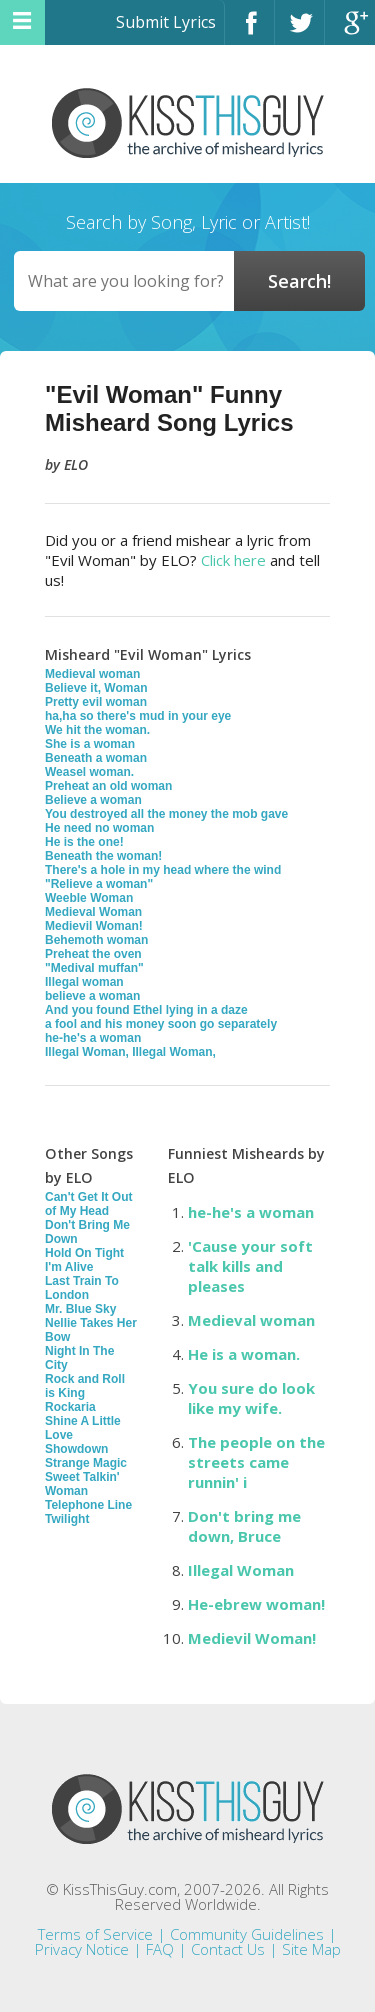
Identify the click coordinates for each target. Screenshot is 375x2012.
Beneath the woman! (103, 856)
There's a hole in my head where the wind (163, 870)
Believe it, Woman (96, 688)
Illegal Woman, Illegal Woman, (130, 1052)
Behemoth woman (96, 940)
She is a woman (90, 744)
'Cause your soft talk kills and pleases (250, 1266)
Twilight (67, 1519)
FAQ (160, 1949)
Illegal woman (84, 982)
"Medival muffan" (94, 968)
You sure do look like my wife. (251, 1398)
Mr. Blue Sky (80, 1309)
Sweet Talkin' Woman (82, 1484)
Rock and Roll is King (85, 1386)
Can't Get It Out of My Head (89, 1204)
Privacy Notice (82, 1949)
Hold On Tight (84, 1253)
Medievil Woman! (94, 926)
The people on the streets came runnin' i (256, 1462)
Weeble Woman (89, 898)
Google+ (350, 31)
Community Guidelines (247, 1934)
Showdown (76, 1449)
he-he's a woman (93, 1038)
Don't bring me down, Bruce (244, 1526)
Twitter (299, 31)
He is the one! (84, 842)
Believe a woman (93, 800)
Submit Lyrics (166, 22)
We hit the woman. (97, 730)
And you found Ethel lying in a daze (146, 1010)
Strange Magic (86, 1463)
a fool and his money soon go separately (161, 1024)
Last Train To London (82, 1288)
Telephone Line (88, 1505)
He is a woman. (244, 1354)
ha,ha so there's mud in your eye (138, 716)
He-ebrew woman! (256, 1604)
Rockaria (70, 1407)
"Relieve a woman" (99, 884)
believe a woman (92, 996)
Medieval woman (92, 674)
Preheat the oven (93, 954)
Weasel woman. (89, 772)
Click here (233, 560)
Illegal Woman (241, 1570)
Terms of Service (95, 1934)
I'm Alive (69, 1267)
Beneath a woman (96, 758)
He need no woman (99, 828)
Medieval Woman (93, 912)
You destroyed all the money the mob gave (166, 814)
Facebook (249, 31)
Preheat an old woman (108, 786)
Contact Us (228, 1949)
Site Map (311, 1949)
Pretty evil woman (96, 702)
